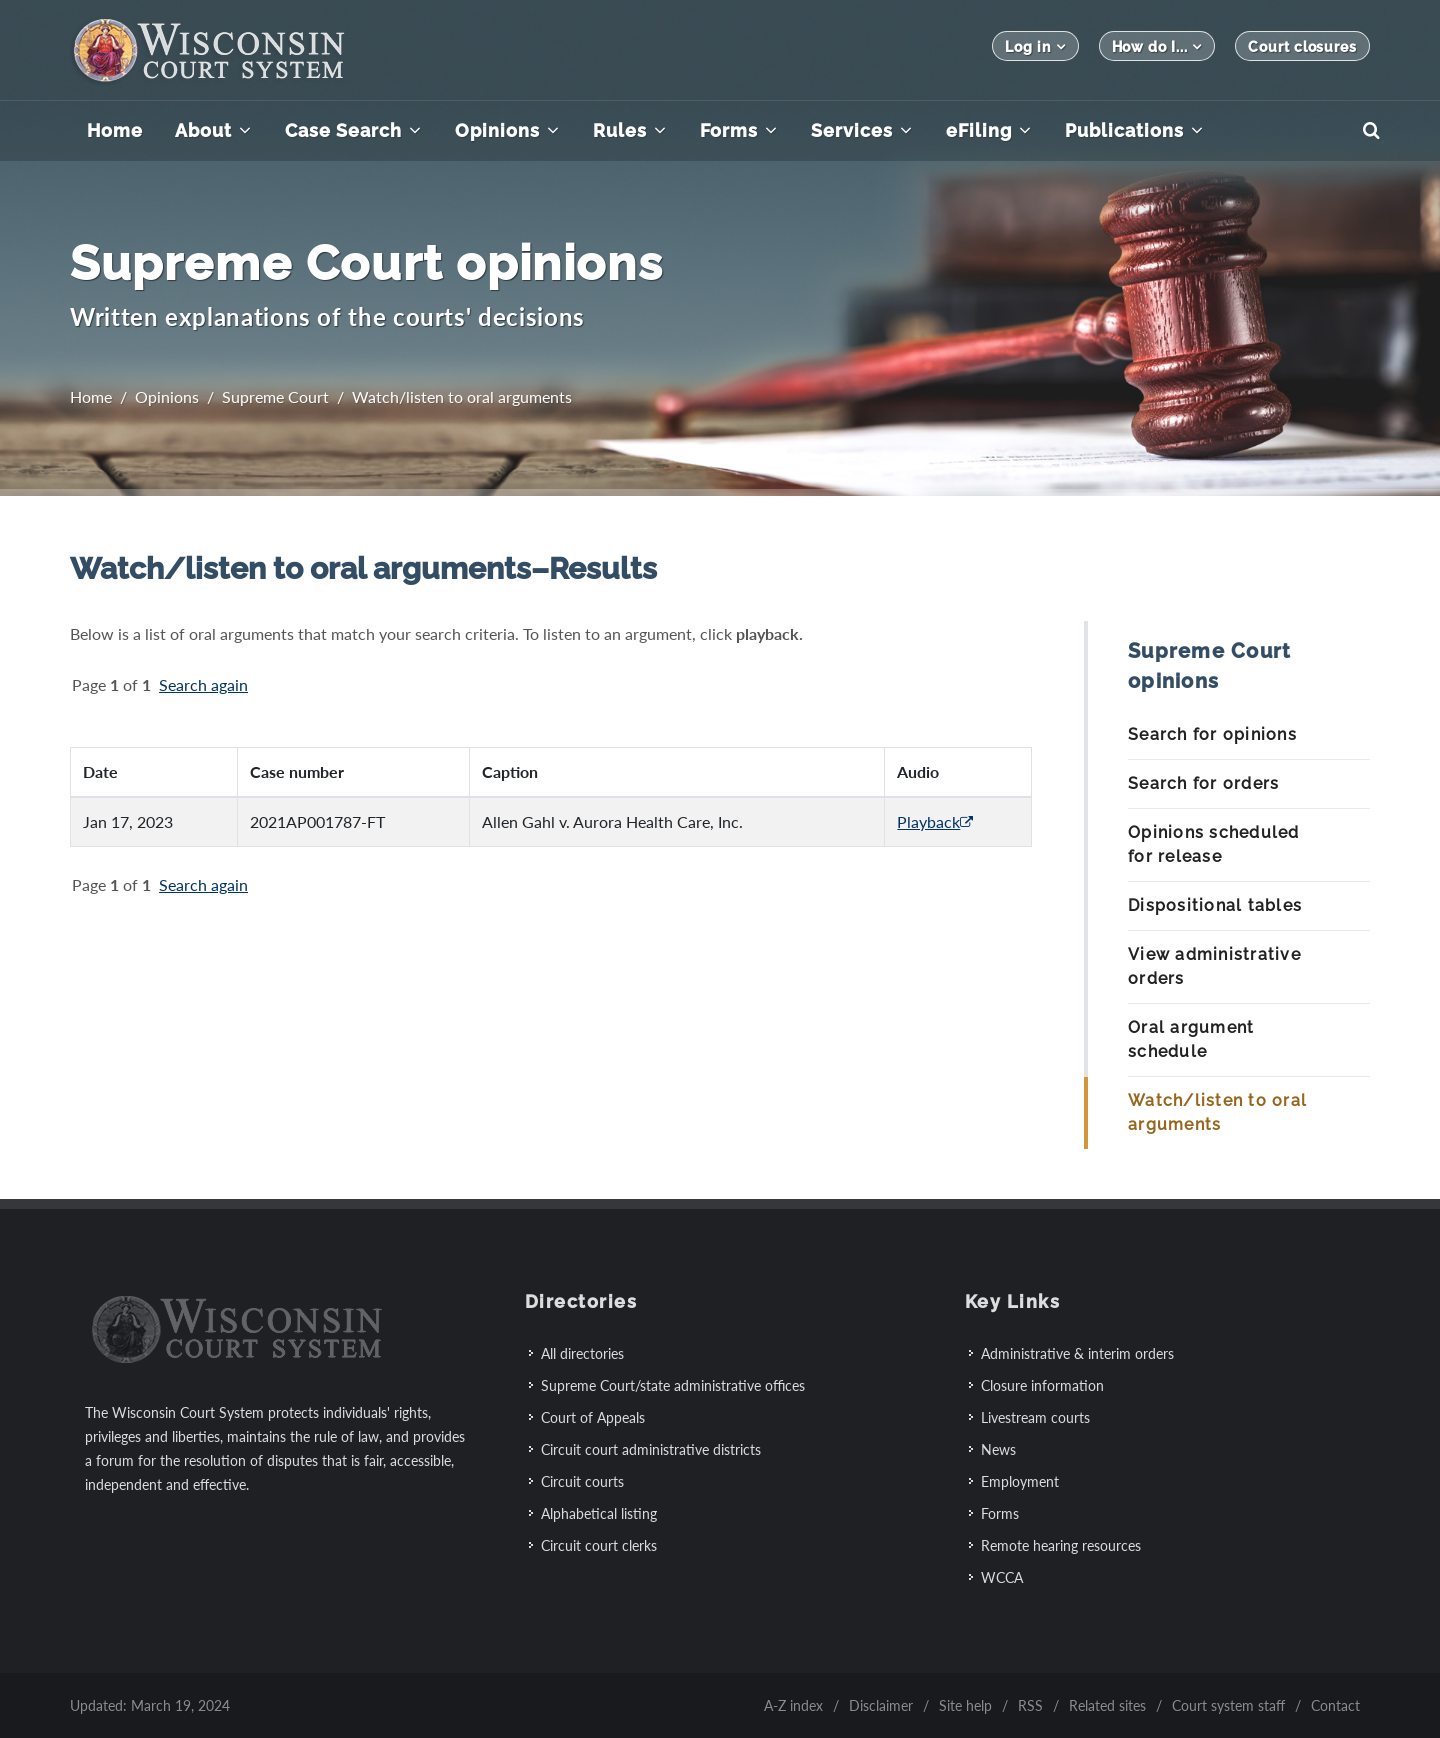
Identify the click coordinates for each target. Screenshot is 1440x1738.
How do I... (1157, 46)
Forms (1000, 1512)
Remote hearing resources (1061, 1544)
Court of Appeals (593, 1416)
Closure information (1042, 1384)
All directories (582, 1352)
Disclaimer (881, 1704)
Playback (935, 821)
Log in (1035, 46)
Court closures (1302, 47)
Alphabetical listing (599, 1512)
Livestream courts (1035, 1416)
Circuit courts (582, 1480)
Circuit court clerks (599, 1544)
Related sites (1107, 1704)
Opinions (167, 396)
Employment (1020, 1480)
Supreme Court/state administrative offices (673, 1384)
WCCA (1002, 1576)
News (998, 1448)
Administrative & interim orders (1077, 1352)
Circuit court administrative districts (651, 1448)
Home (91, 396)
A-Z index (793, 1704)
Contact (1335, 1704)
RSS (1030, 1704)
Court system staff (1228, 1704)
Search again (203, 684)
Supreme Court (275, 396)
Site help (965, 1704)
